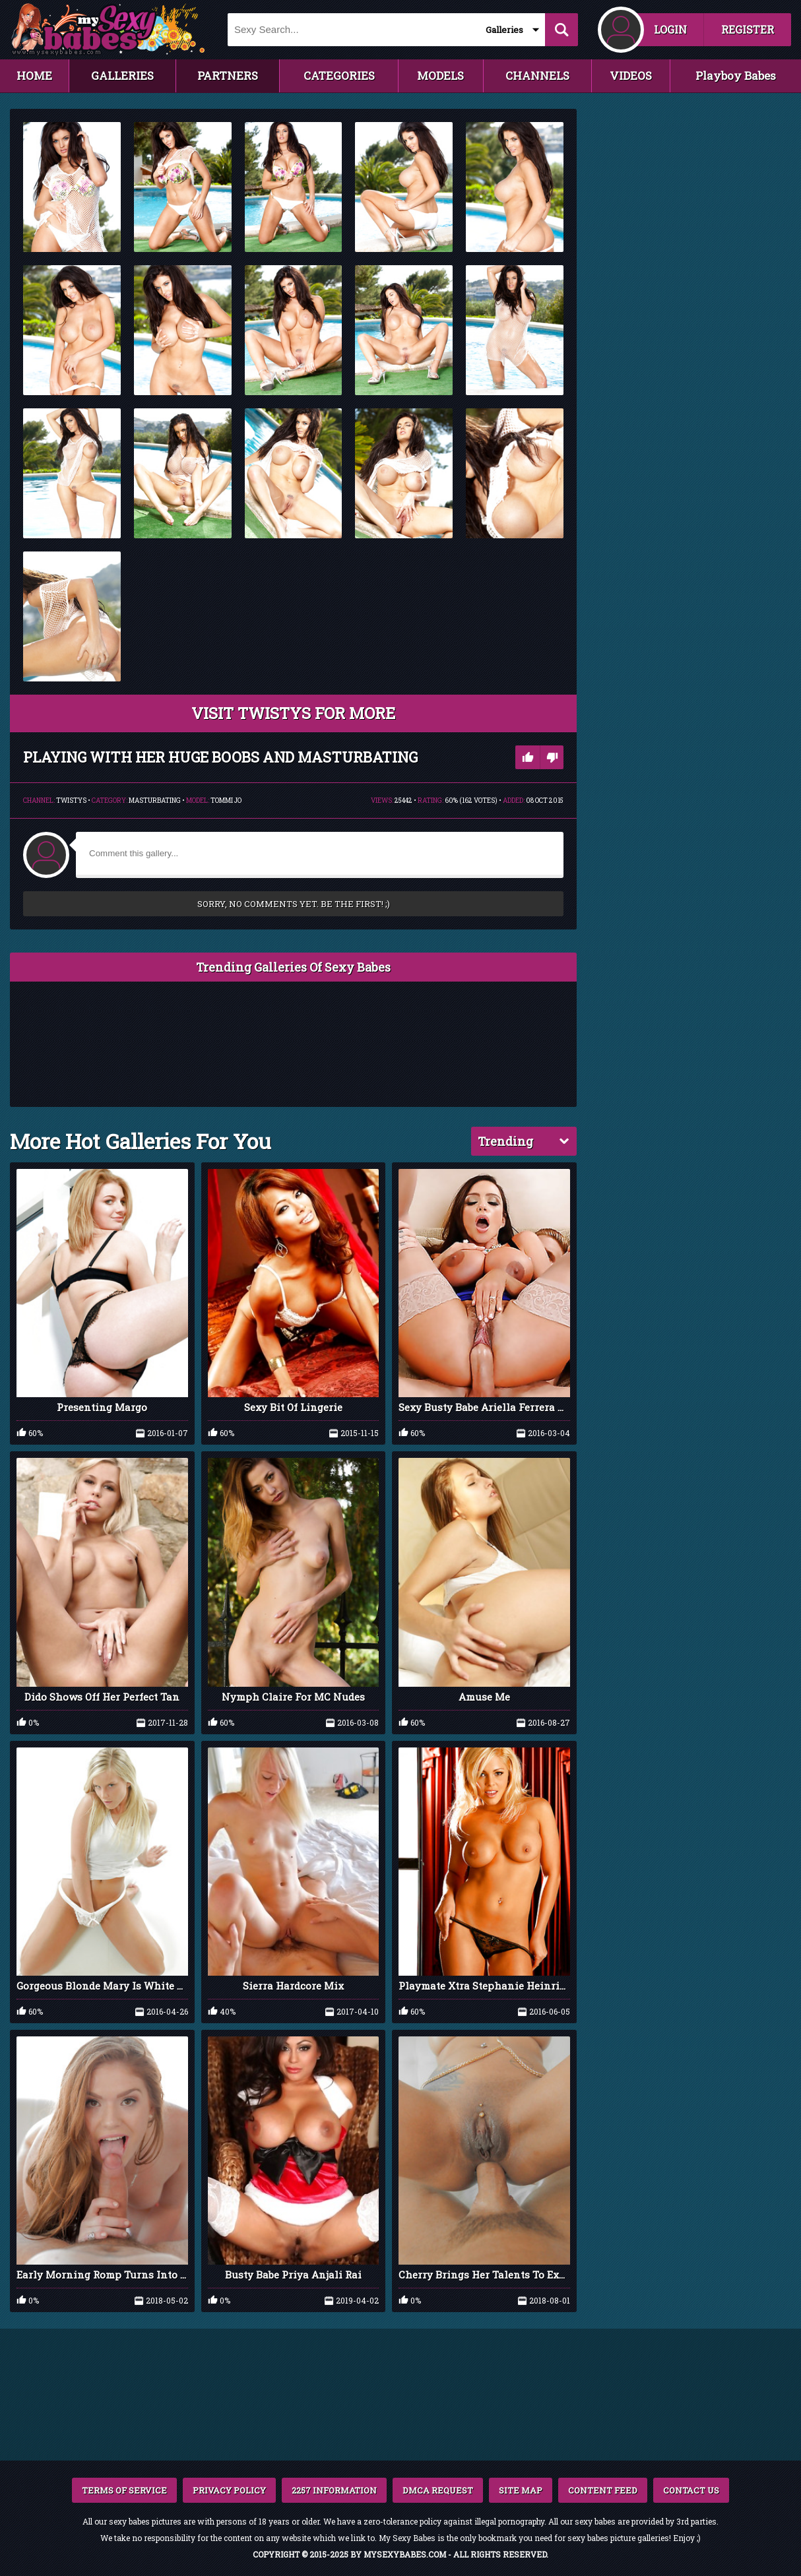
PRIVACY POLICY (229, 2490)
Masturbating (155, 800)
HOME (34, 75)
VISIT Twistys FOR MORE (293, 713)
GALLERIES (122, 75)
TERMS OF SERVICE (124, 2490)
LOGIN (670, 29)
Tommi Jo (225, 800)
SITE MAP (520, 2490)
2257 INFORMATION (334, 2490)
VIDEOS (631, 75)
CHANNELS (537, 75)
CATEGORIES (339, 75)
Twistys (71, 800)
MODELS (440, 75)
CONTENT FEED (602, 2490)
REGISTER (747, 29)
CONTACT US (691, 2490)
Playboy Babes (735, 75)
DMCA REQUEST (437, 2490)
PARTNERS (227, 75)
